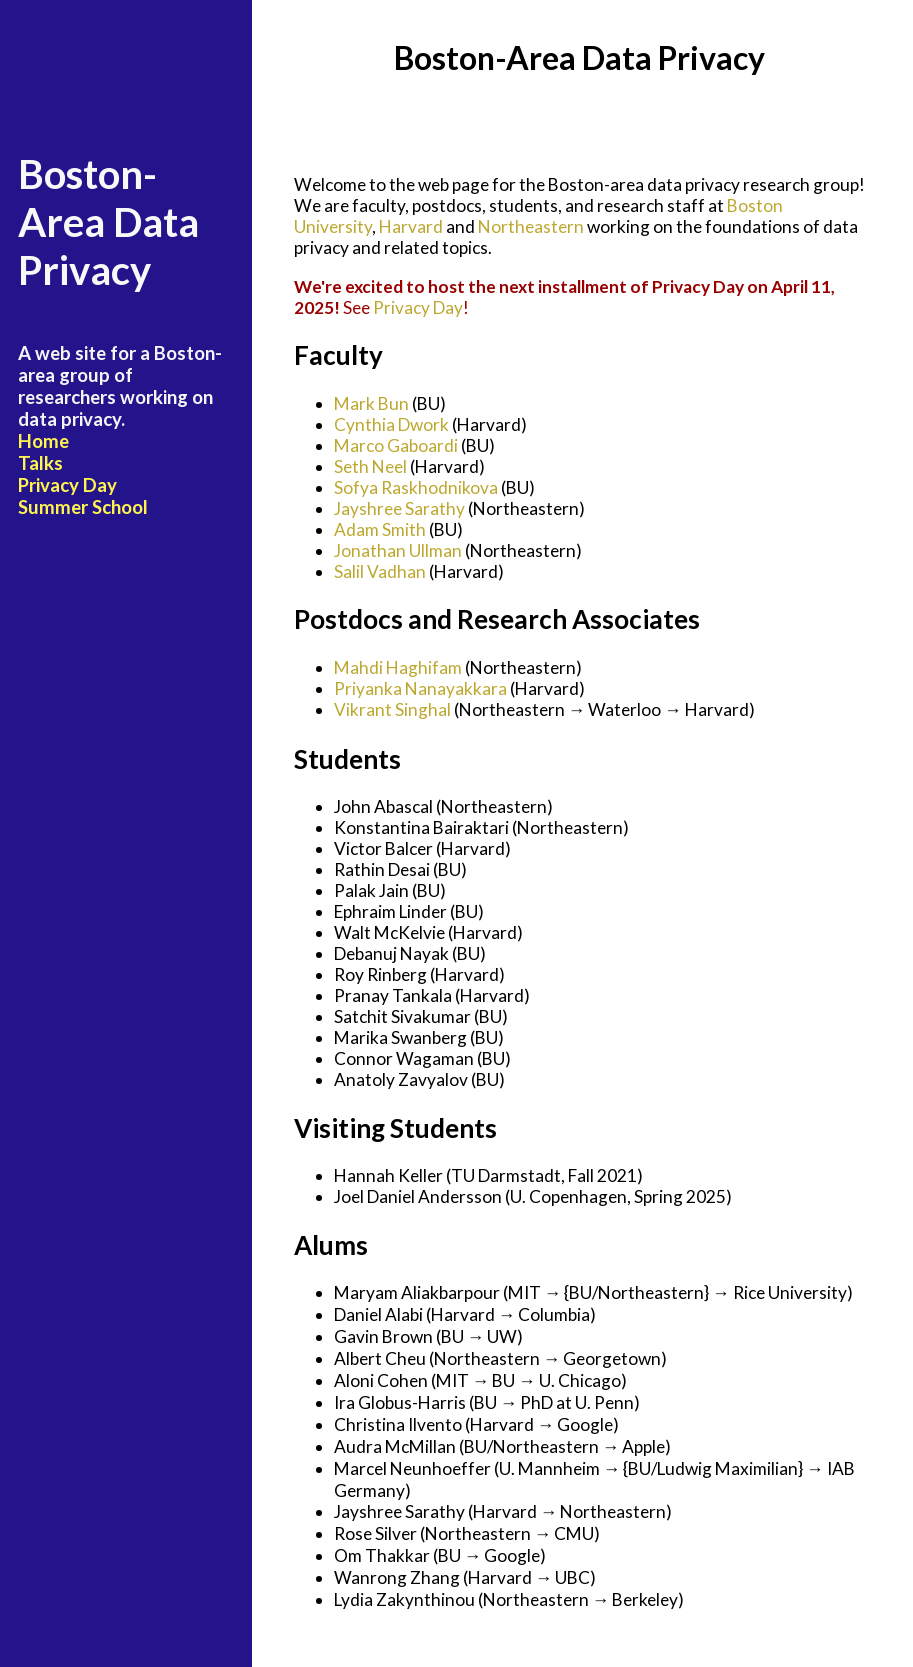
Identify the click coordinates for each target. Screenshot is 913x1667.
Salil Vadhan (380, 571)
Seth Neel (370, 466)
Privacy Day (67, 485)
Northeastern (531, 226)
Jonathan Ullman (398, 550)
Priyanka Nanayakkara (420, 688)
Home (43, 441)
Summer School (83, 507)
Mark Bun (371, 403)
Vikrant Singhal (392, 709)
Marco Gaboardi (396, 445)
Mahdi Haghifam (398, 667)
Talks (40, 463)
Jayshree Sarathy (399, 508)
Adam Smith (380, 529)
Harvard (411, 226)
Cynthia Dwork (391, 424)
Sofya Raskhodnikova (416, 487)
